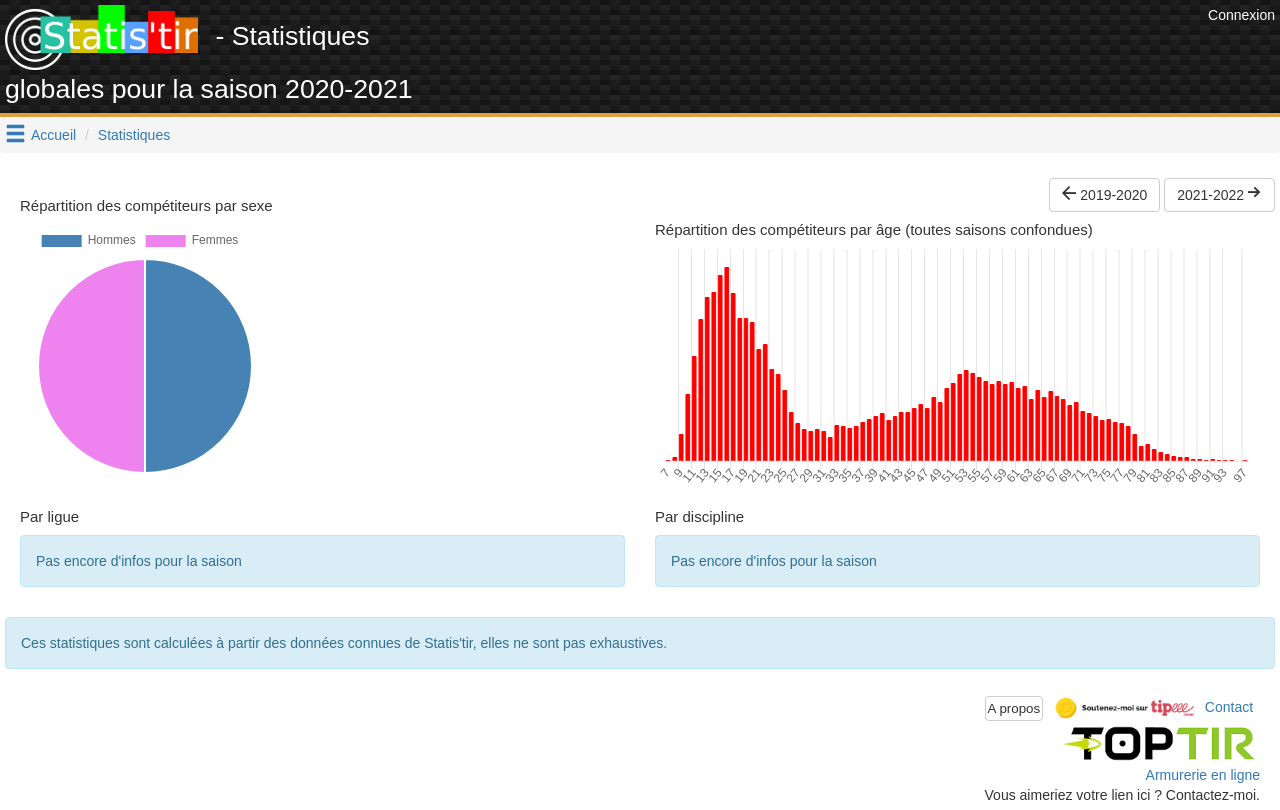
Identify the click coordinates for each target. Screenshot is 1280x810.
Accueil (53, 135)
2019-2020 (1104, 195)
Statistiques (134, 135)
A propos (1014, 708)
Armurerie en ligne (1203, 775)
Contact (1229, 707)
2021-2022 (1219, 195)
